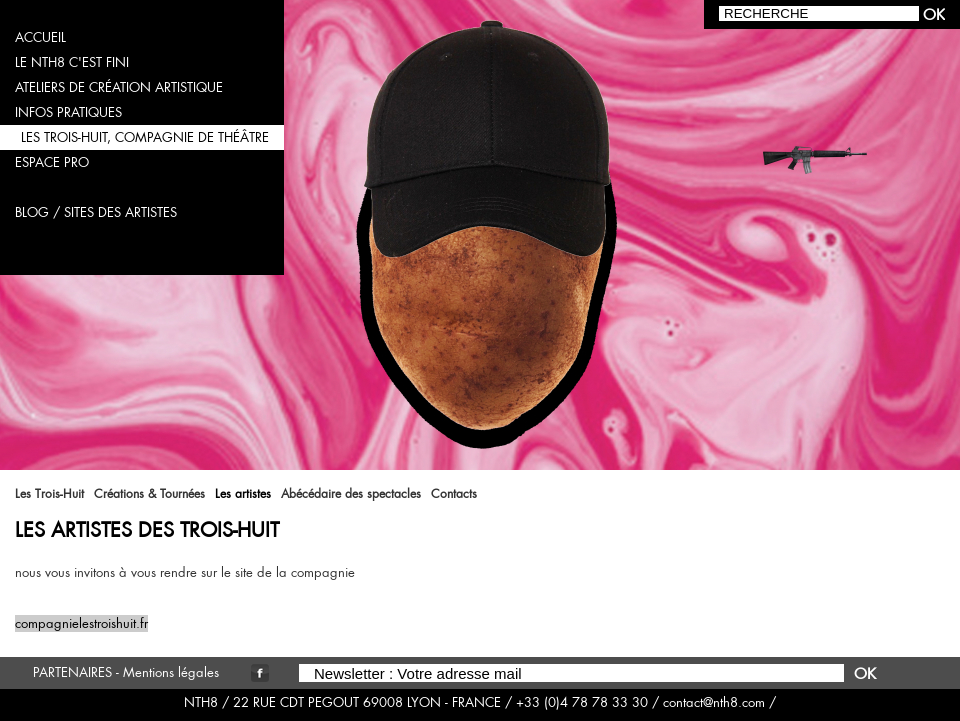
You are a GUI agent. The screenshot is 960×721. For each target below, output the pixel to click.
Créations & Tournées (149, 494)
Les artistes (243, 494)
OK (865, 673)
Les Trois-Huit (49, 494)
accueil (40, 37)
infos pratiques (68, 112)
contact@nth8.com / (719, 702)
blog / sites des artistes (96, 212)
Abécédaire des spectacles (351, 494)
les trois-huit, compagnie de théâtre (145, 137)
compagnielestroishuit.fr (81, 623)
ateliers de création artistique (119, 87)
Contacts (454, 494)
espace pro (52, 162)
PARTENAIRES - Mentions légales (126, 672)
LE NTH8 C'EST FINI (72, 62)
